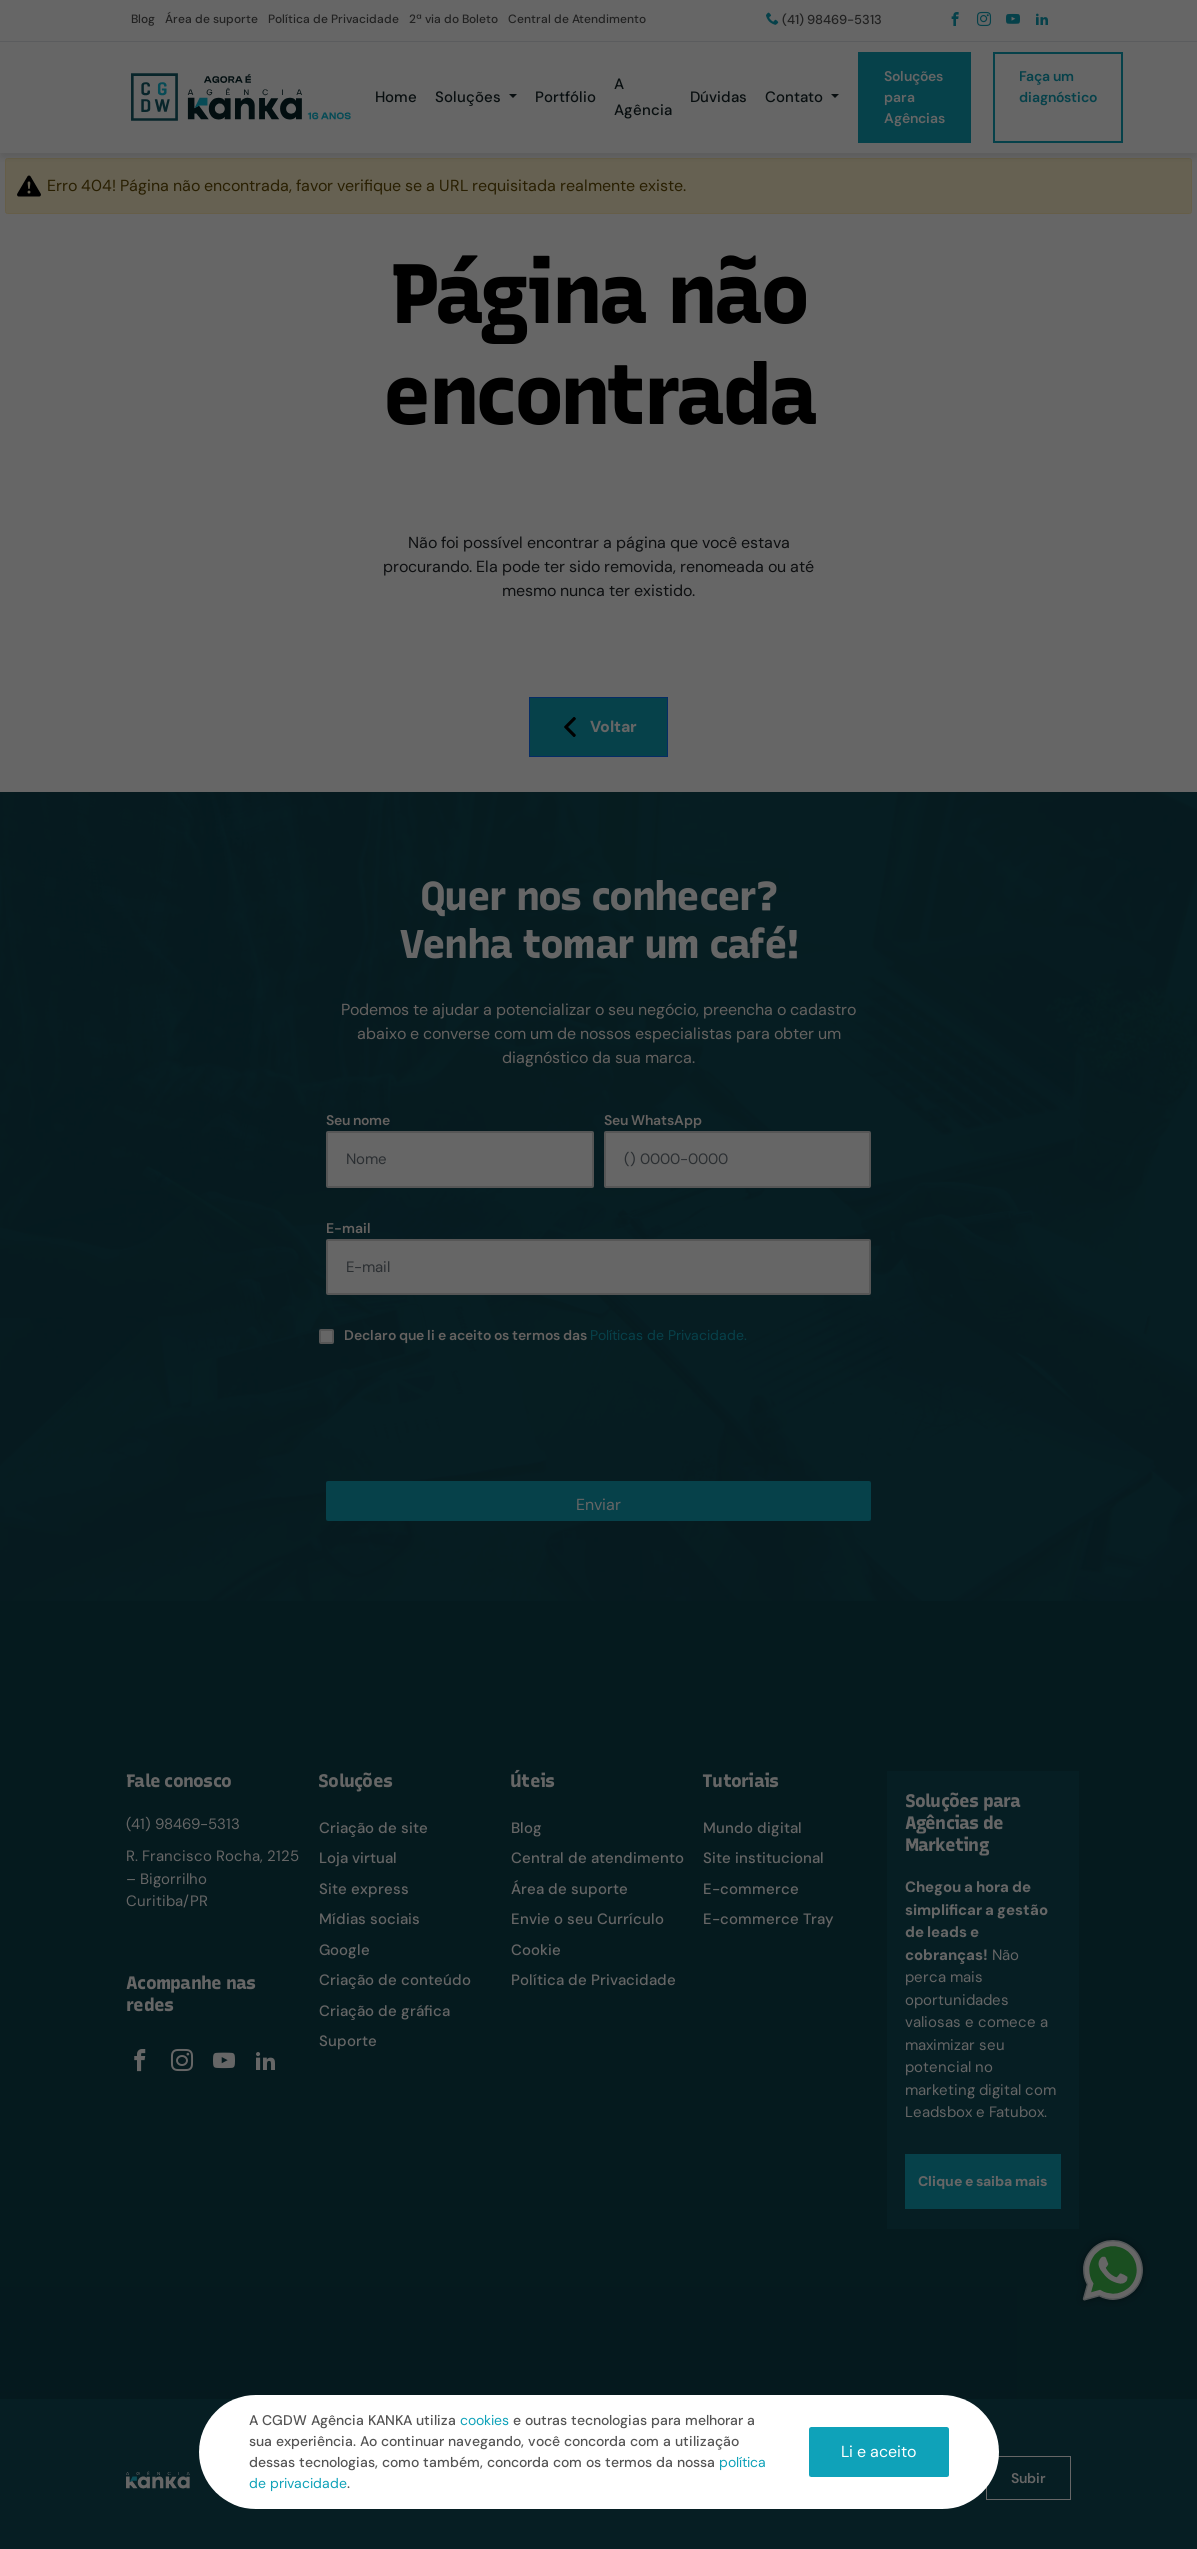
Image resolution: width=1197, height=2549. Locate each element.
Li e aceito (878, 2451)
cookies (484, 2420)
